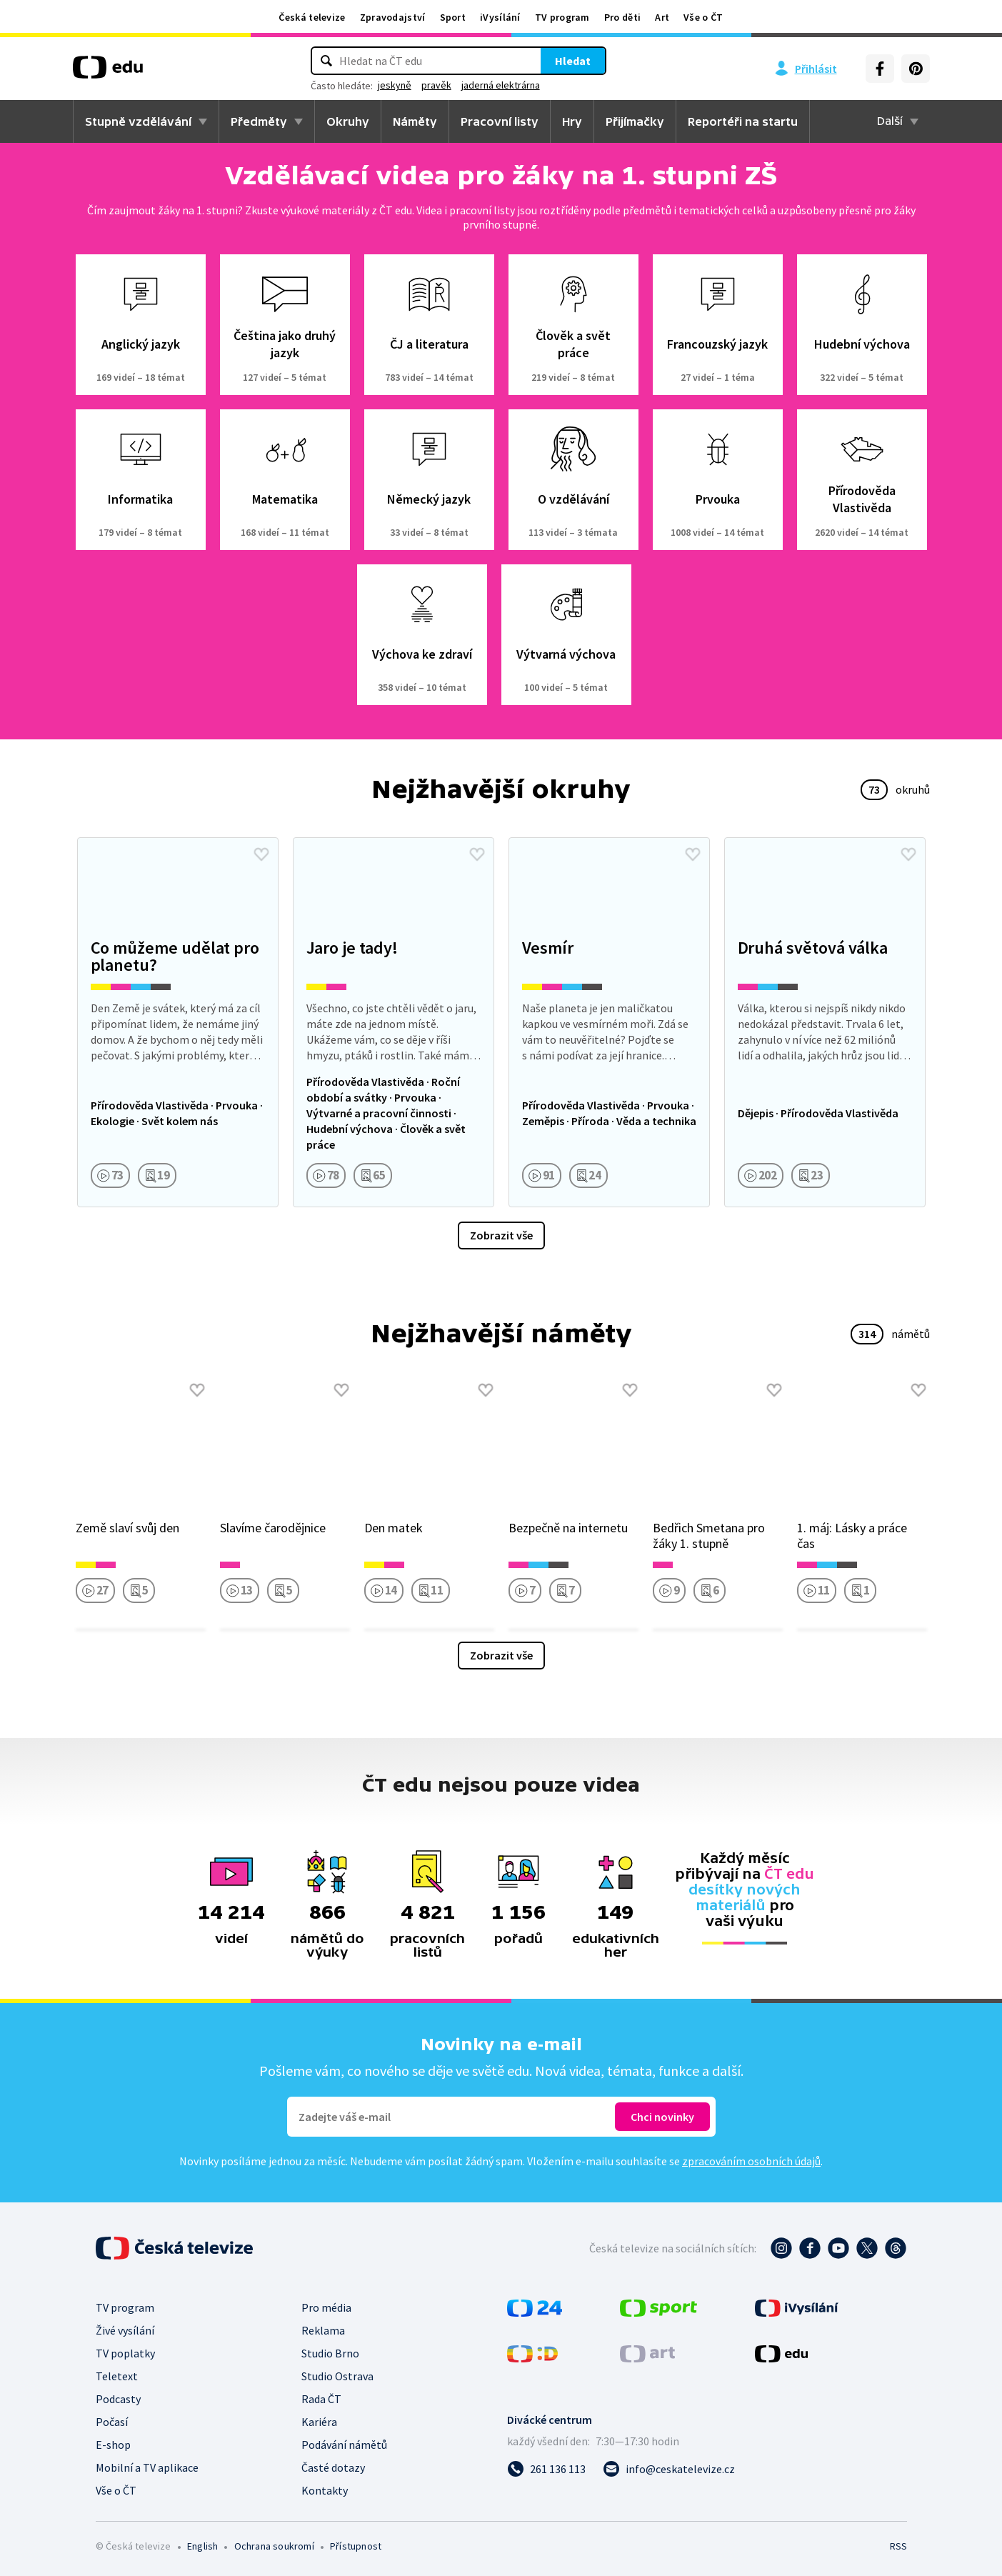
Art (662, 17)
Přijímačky (635, 121)
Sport (453, 17)
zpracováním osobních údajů (751, 2161)
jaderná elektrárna (500, 85)
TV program (562, 17)
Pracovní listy (499, 121)
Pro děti (622, 17)
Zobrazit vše (501, 1235)
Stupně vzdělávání (138, 121)
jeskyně (394, 85)
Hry (572, 121)
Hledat (573, 61)
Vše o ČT (703, 17)
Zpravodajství (393, 17)
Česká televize (312, 17)
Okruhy (347, 121)
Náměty (415, 121)
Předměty (259, 121)
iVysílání (500, 17)
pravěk (436, 85)
